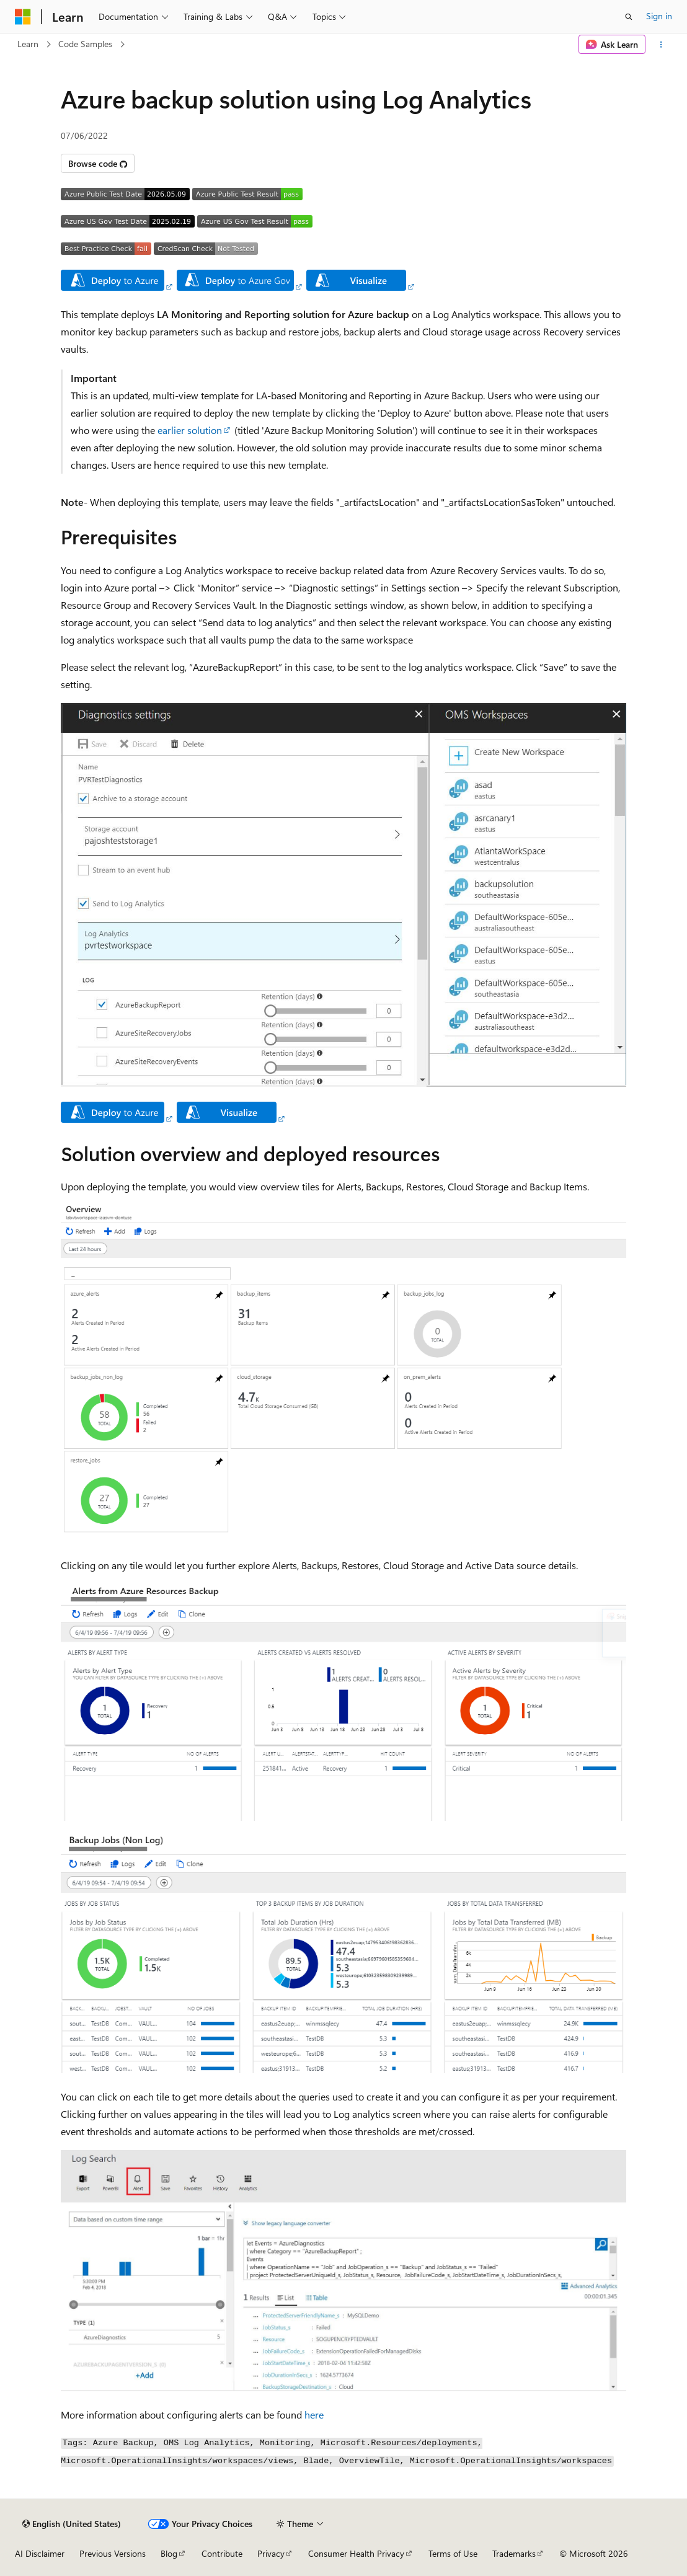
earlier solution (189, 429)
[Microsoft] (23, 17)
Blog (169, 2553)
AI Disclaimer (39, 2553)
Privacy (271, 2553)
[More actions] (661, 45)
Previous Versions (112, 2553)
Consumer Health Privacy (356, 2553)
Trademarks (514, 2553)
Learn (27, 44)
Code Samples (85, 44)
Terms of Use (452, 2553)
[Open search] (628, 17)
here (314, 2414)
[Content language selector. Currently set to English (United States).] (71, 2524)
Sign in (659, 16)
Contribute (222, 2553)
